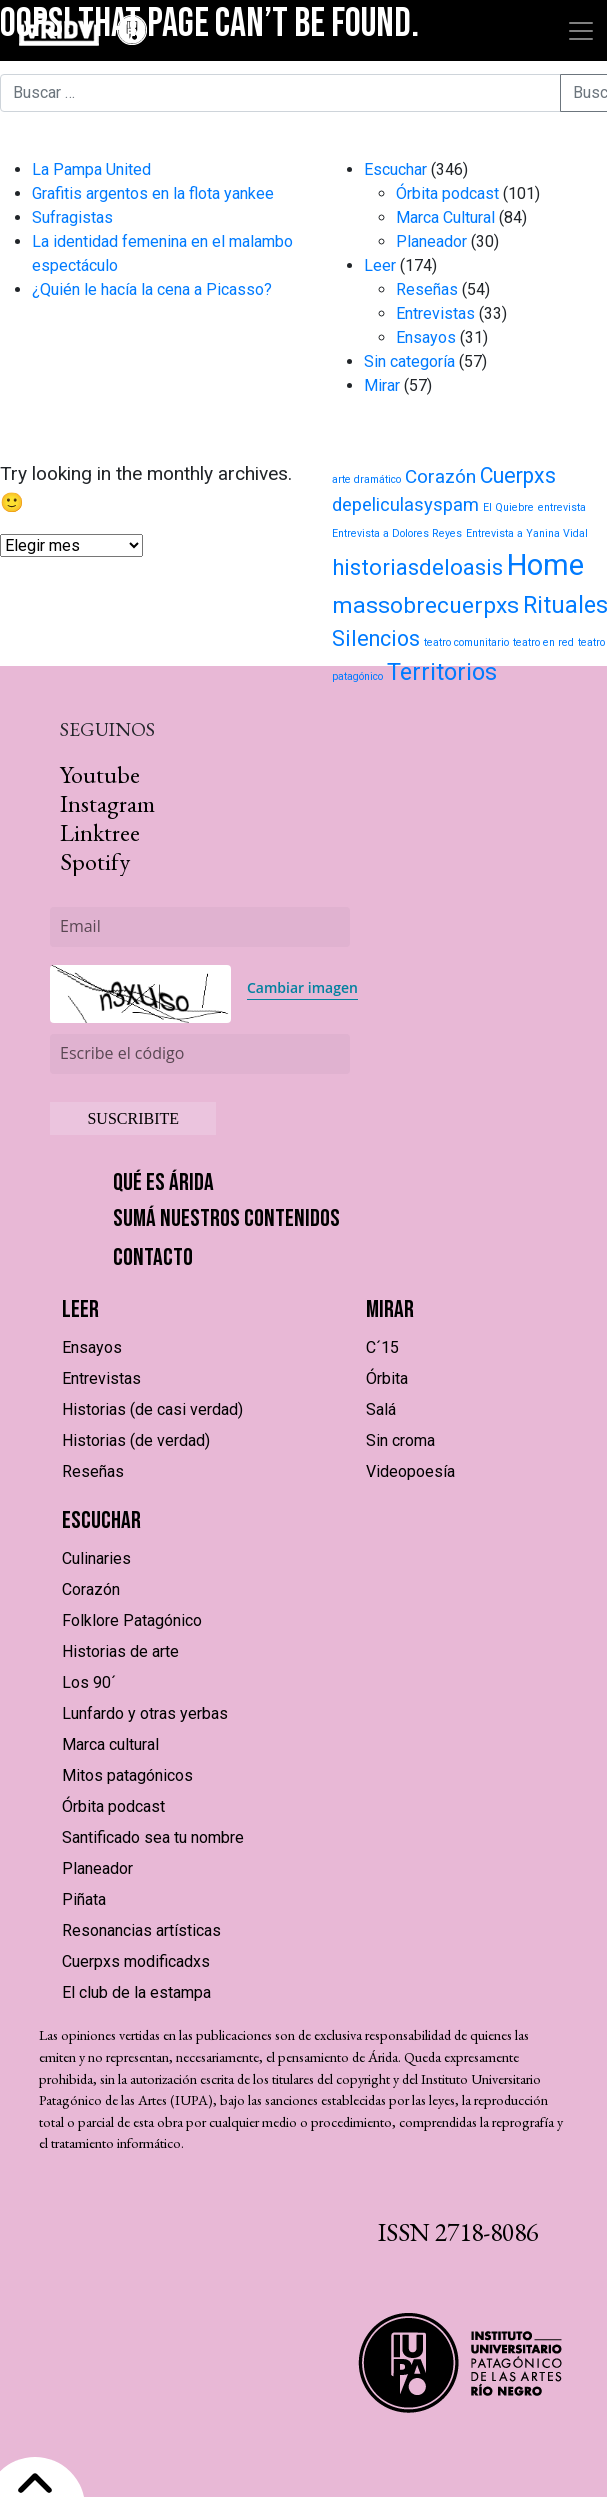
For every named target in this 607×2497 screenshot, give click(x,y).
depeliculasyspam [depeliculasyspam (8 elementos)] (405, 505)
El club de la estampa (136, 1992)
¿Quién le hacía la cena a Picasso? (152, 289)
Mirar (382, 385)
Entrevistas (435, 313)
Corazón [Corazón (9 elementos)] (440, 476)
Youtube (100, 774)
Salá (381, 1409)
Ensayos (426, 337)
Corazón (91, 1589)
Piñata (84, 1899)
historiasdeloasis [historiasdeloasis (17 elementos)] (417, 567)
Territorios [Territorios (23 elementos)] (442, 672)
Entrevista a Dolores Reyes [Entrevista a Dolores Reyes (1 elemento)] (397, 533)
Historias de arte (120, 1651)
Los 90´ (89, 1682)
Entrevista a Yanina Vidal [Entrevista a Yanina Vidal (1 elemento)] (527, 533)
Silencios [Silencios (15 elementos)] (376, 638)
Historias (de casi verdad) (152, 1409)
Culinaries (96, 1558)
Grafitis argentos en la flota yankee (153, 193)
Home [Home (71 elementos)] (545, 565)
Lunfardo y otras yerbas (145, 1713)
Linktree (100, 832)
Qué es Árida (163, 1182)
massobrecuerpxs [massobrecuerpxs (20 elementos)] (425, 605)
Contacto (153, 1257)
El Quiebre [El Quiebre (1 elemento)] (508, 507)
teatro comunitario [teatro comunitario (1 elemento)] (466, 642)
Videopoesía (410, 1471)
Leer (380, 265)
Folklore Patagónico (132, 1620)
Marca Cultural (445, 217)
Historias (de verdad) (136, 1440)
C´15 (382, 1347)
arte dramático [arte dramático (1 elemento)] (366, 479)
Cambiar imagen (302, 987)
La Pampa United (91, 169)
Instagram (107, 803)
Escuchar (395, 169)
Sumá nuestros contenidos (226, 1218)
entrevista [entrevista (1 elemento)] (562, 507)
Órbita (387, 1378)
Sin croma (400, 1440)
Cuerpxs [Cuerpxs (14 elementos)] (518, 475)
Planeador (431, 241)
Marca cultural (110, 1744)
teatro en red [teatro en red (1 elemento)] (543, 642)
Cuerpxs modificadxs (136, 1961)
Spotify (95, 861)
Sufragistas (72, 217)
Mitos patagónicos (127, 1775)
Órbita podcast (447, 193)
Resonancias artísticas (141, 1930)
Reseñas (427, 289)
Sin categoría (409, 361)
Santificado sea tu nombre (153, 1837)
